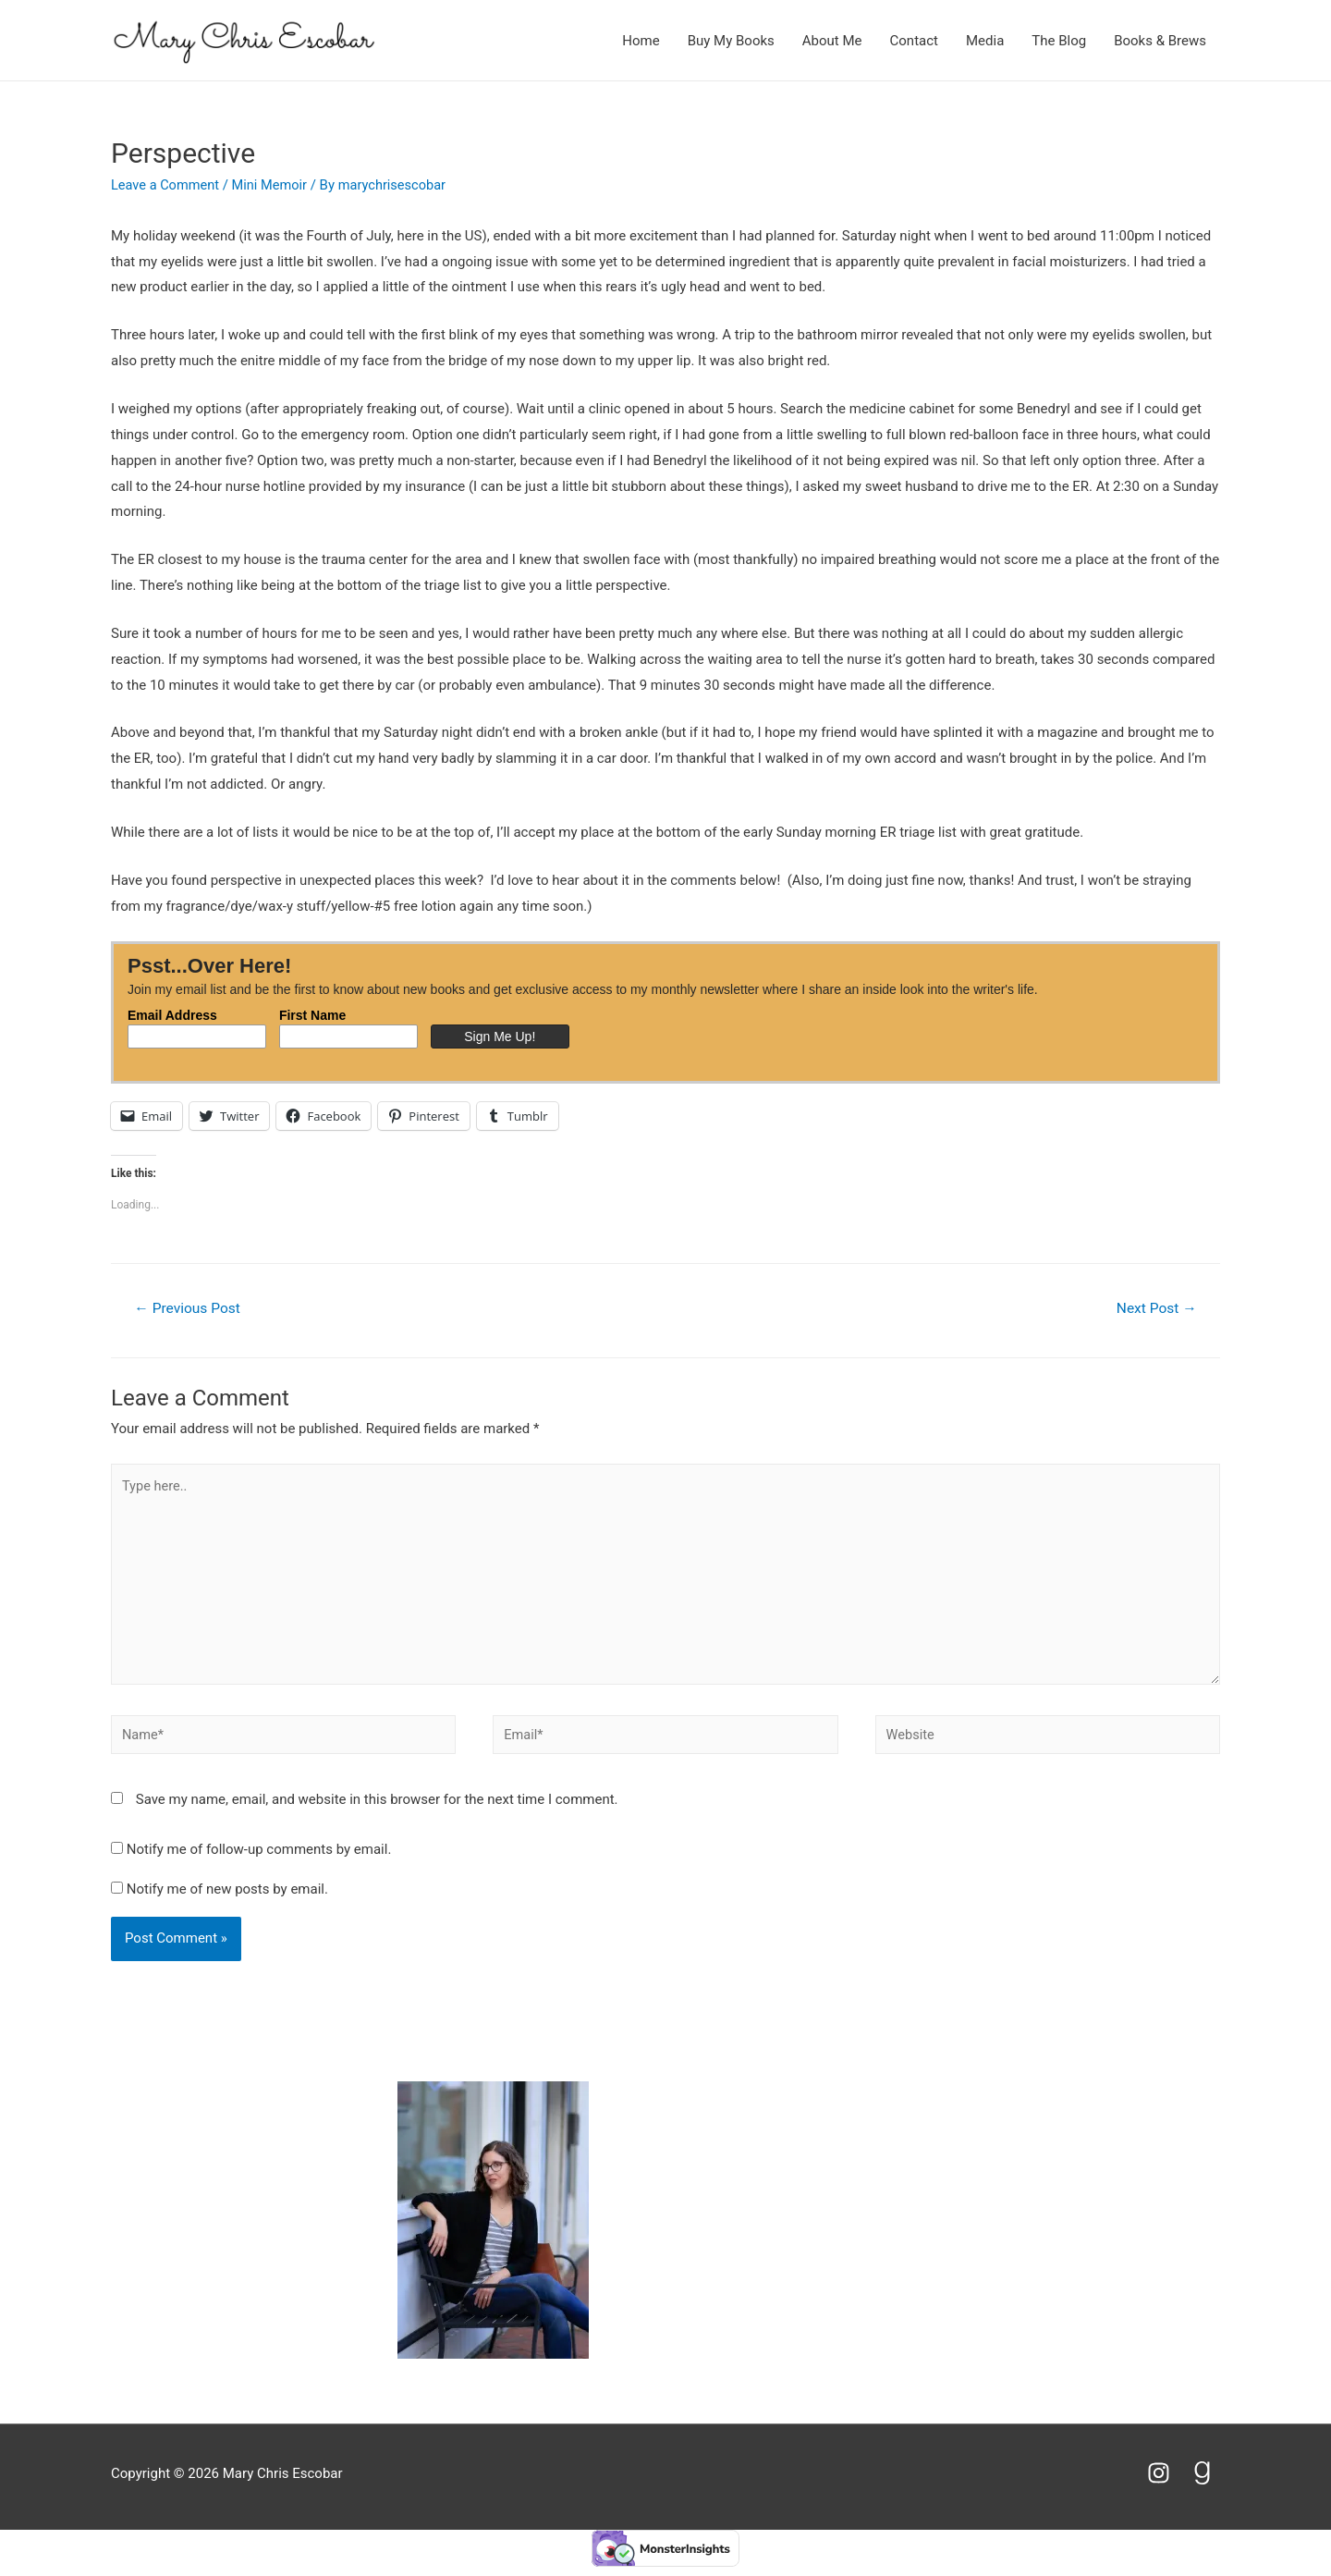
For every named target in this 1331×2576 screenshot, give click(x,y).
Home (640, 40)
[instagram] (1167, 2481)
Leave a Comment (167, 185)
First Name (312, 1015)
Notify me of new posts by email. (227, 1897)
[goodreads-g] (1206, 2481)
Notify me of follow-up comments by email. (259, 1857)
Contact (914, 40)
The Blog (1059, 40)
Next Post (1154, 1309)
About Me (832, 40)
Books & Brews (1160, 40)
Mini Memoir (273, 185)
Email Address (172, 1015)
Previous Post (189, 1309)
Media (985, 40)
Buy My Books (731, 40)
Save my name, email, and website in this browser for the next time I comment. (377, 1807)
